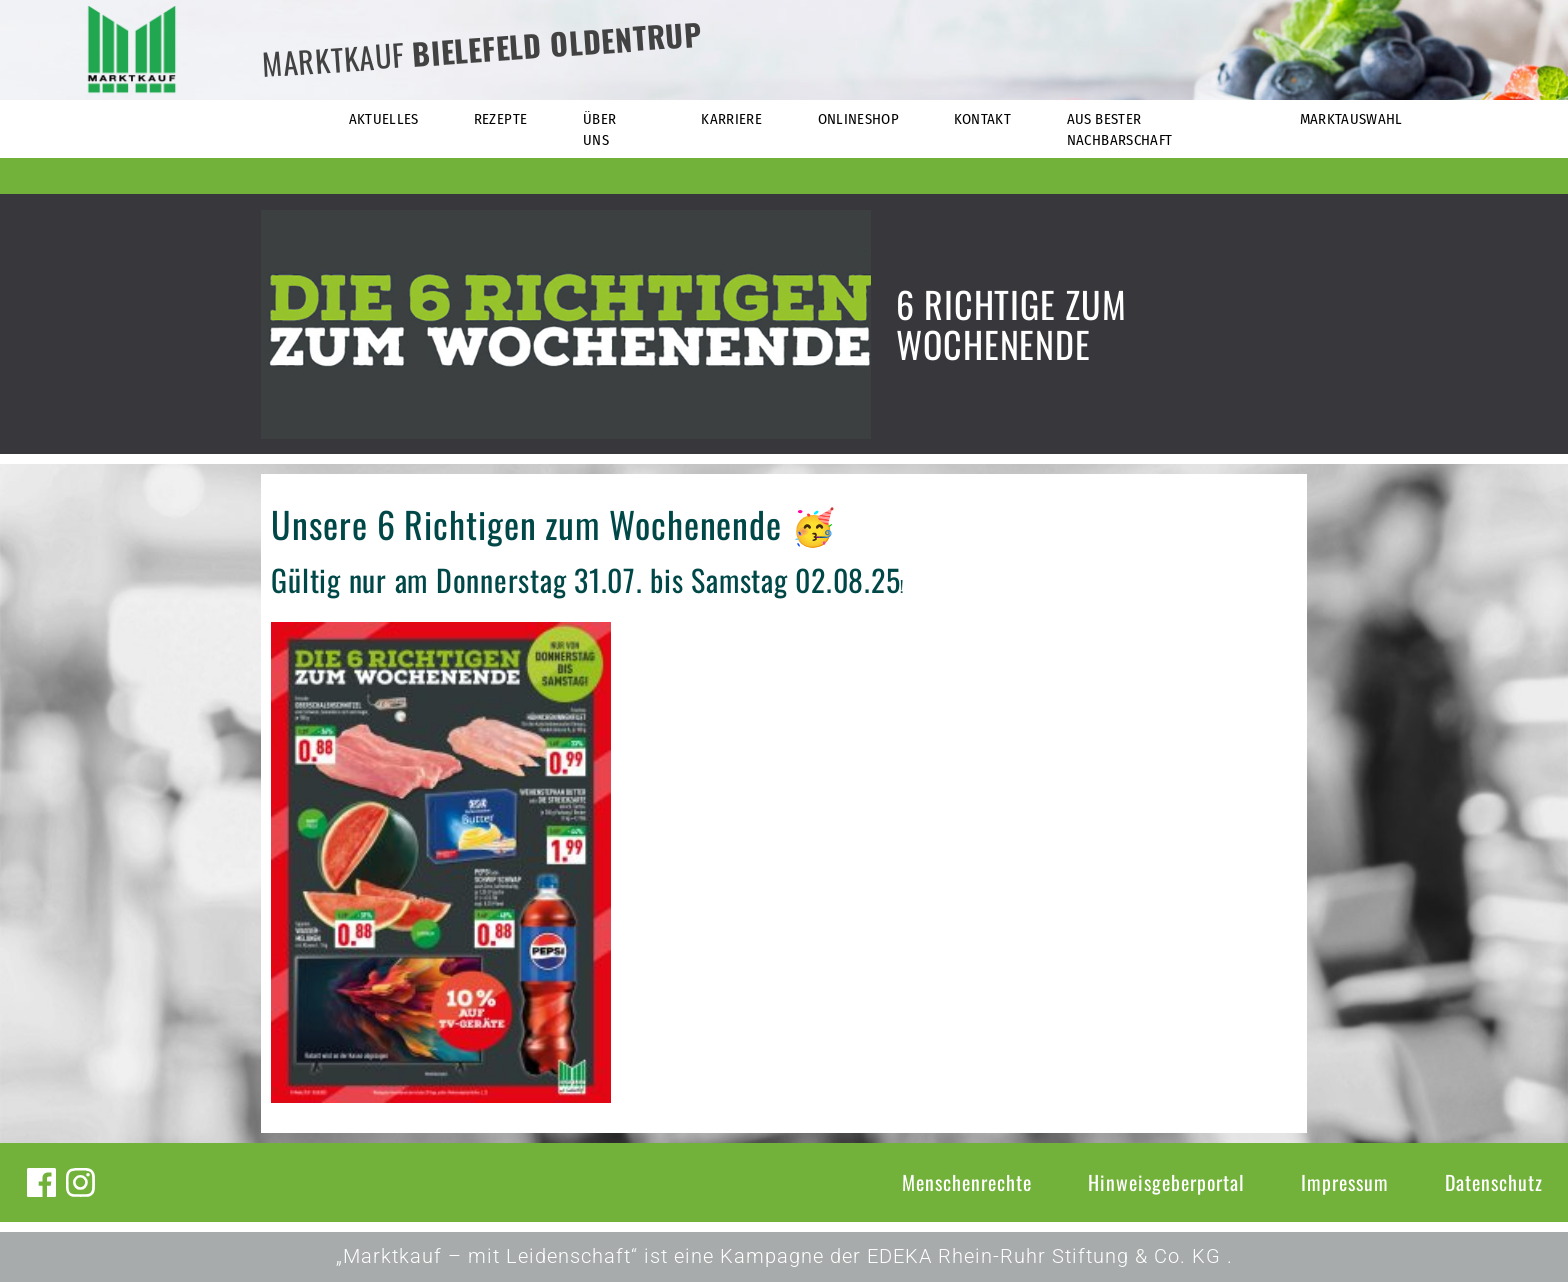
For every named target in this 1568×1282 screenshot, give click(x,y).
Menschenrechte (967, 1182)
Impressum (1345, 1182)
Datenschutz (1494, 1182)
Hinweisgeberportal (1166, 1182)
